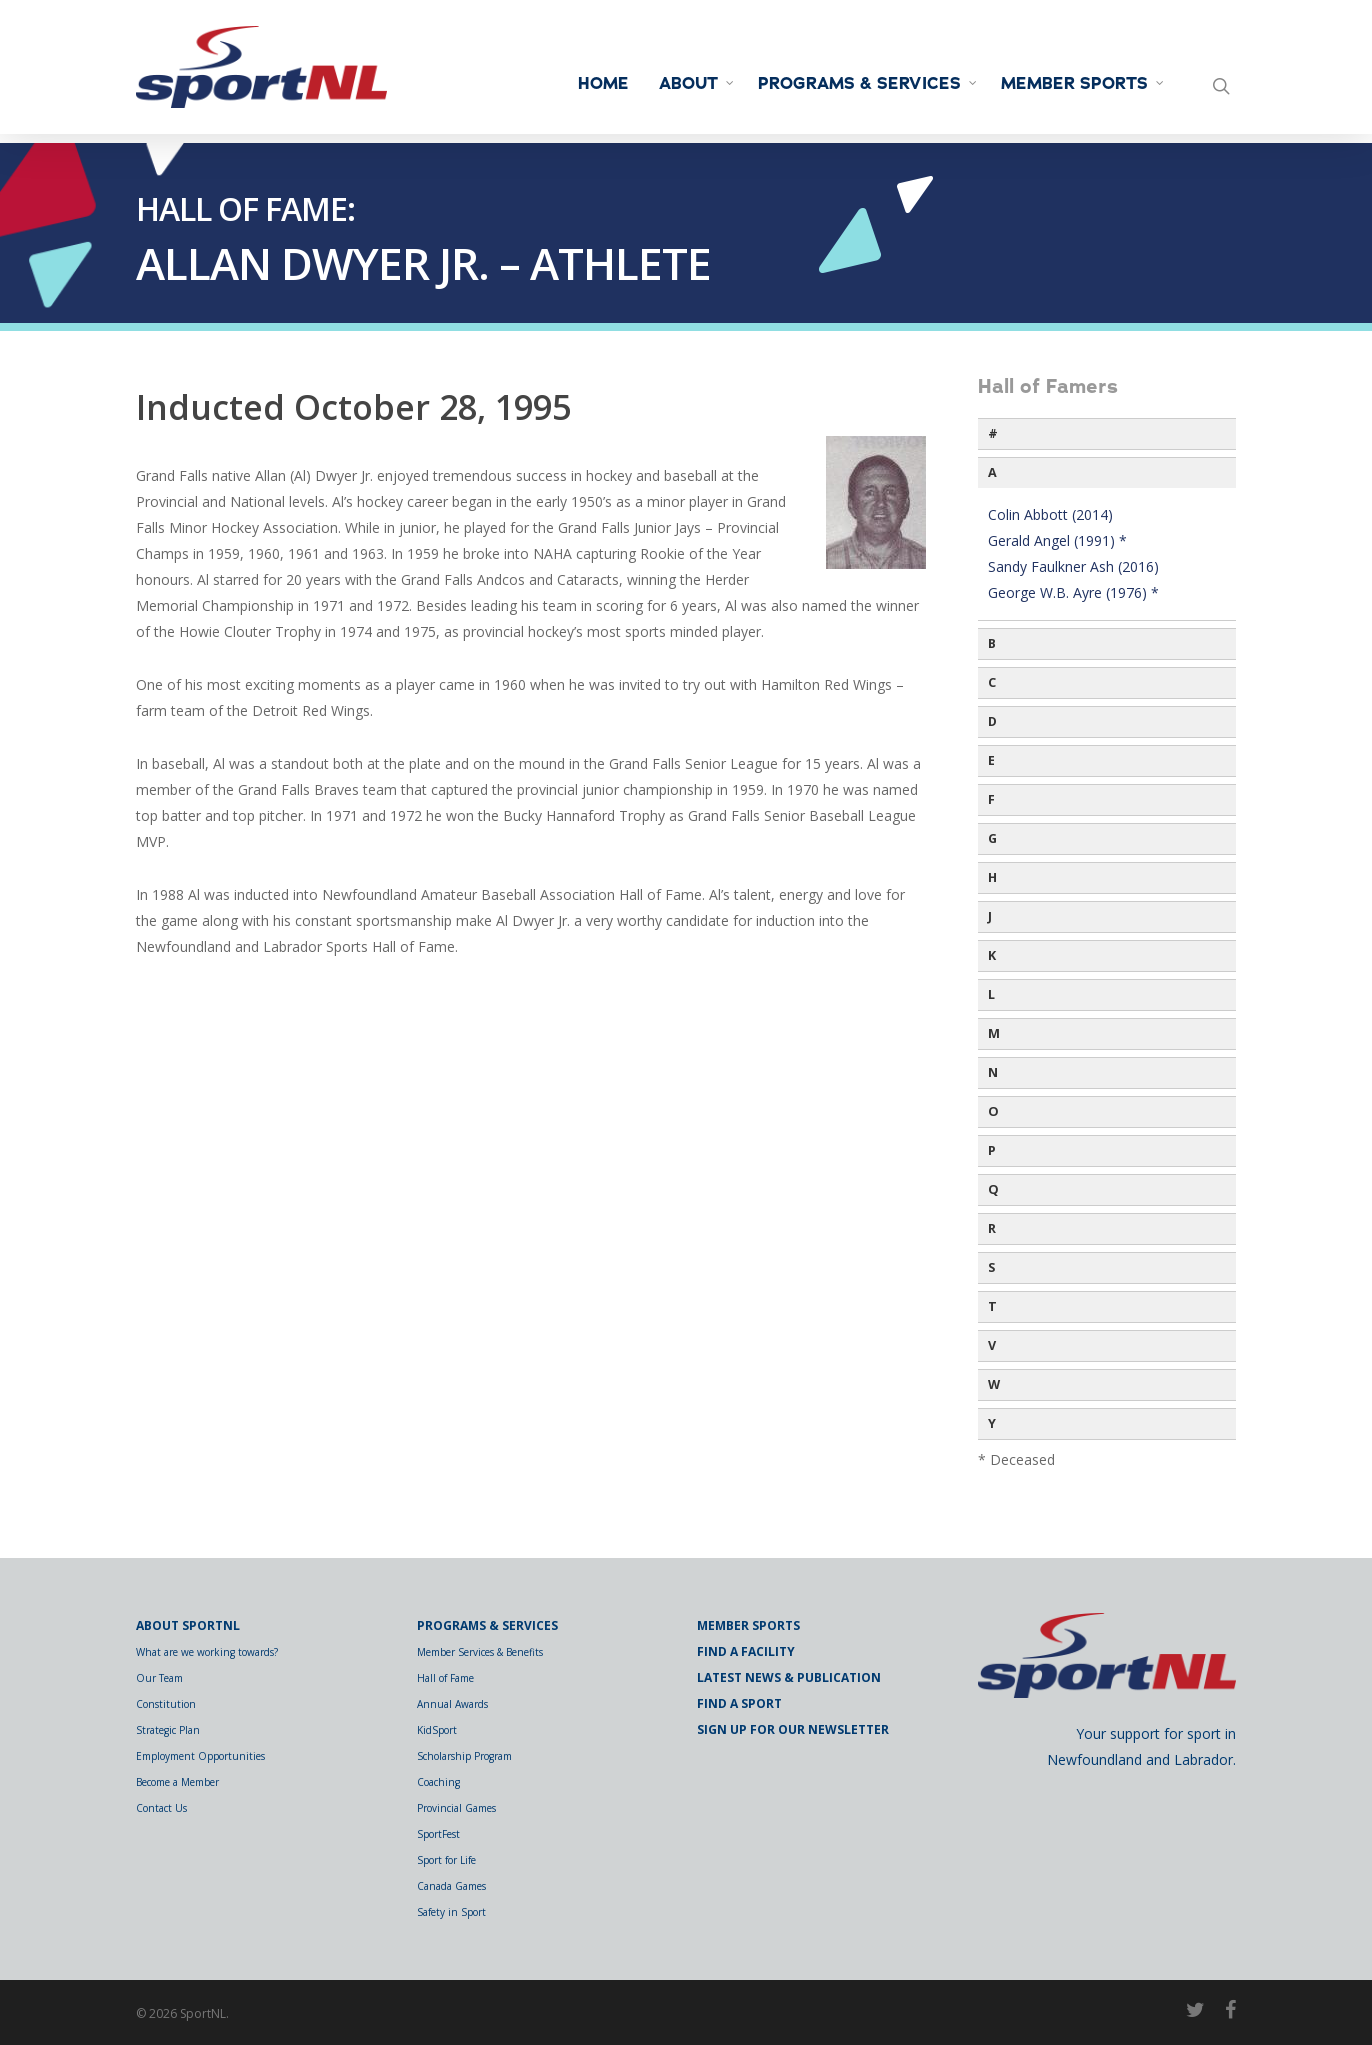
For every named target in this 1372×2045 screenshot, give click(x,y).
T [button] (992, 1306)
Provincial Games (456, 1808)
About (697, 84)
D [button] (992, 721)
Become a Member (177, 1782)
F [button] (991, 799)
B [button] (992, 643)
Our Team (159, 1678)
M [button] (994, 1033)
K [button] (992, 955)
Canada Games (451, 1886)
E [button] (991, 760)
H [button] (992, 877)
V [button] (992, 1345)
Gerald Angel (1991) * (1057, 540)
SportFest (438, 1834)
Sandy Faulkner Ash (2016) (1073, 566)
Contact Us (161, 1808)
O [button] (993, 1111)
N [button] (993, 1072)
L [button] (991, 994)
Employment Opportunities (200, 1756)
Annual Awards (452, 1704)
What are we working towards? (207, 1652)
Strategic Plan (168, 1730)
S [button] (991, 1267)
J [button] (990, 916)
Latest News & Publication (789, 1677)
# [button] (993, 433)
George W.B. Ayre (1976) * (1073, 592)
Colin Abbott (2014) (1050, 514)
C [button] (992, 682)
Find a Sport (739, 1703)
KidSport (437, 1730)
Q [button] (993, 1189)
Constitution (166, 1704)
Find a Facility (746, 1651)
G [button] (992, 838)
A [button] (992, 472)
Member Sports (1083, 84)
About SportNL (188, 1625)
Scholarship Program (464, 1756)
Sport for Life (446, 1860)
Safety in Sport (451, 1912)
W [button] (994, 1384)
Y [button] (992, 1423)
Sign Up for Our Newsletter (793, 1729)
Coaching (438, 1782)
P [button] (992, 1150)
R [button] (992, 1228)
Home (603, 84)
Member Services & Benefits (480, 1652)
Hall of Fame (445, 1678)
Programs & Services (868, 84)
